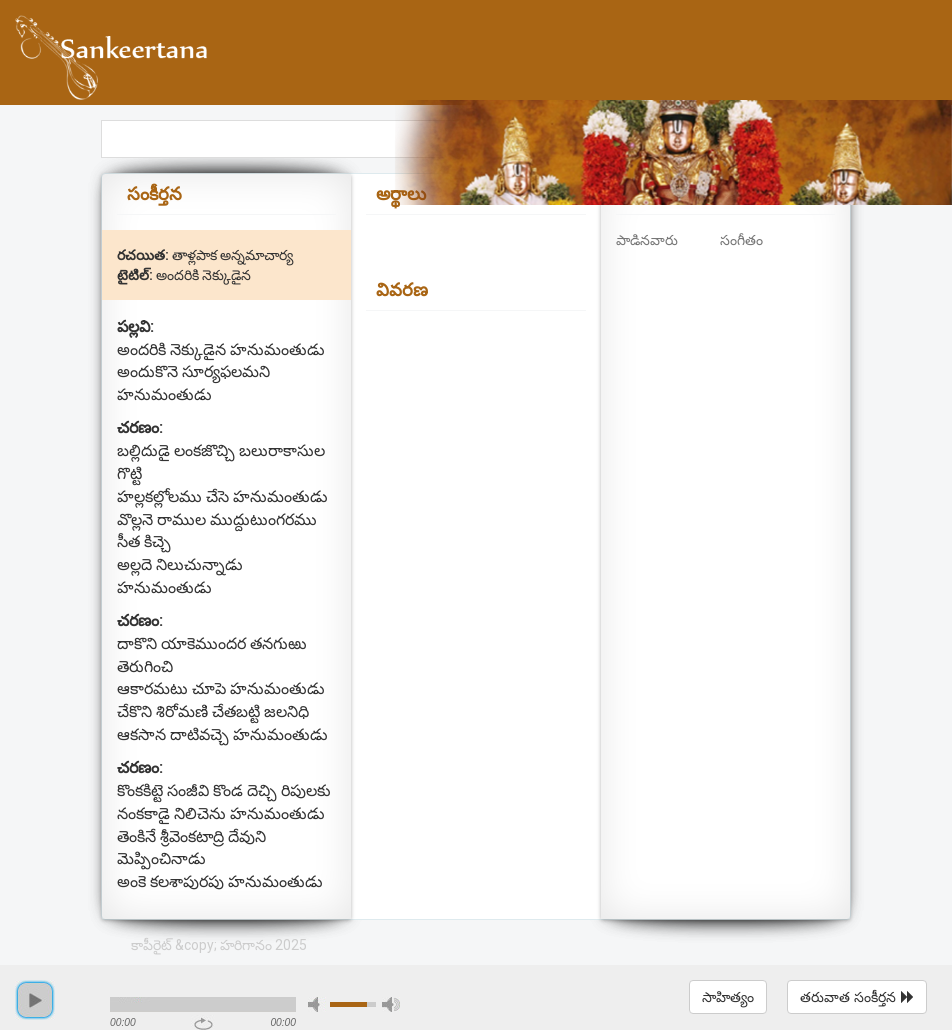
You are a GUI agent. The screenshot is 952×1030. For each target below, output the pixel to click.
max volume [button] (391, 1004)
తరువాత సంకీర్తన (857, 997)
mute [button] (317, 1004)
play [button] (35, 1000)
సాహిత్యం (728, 997)
